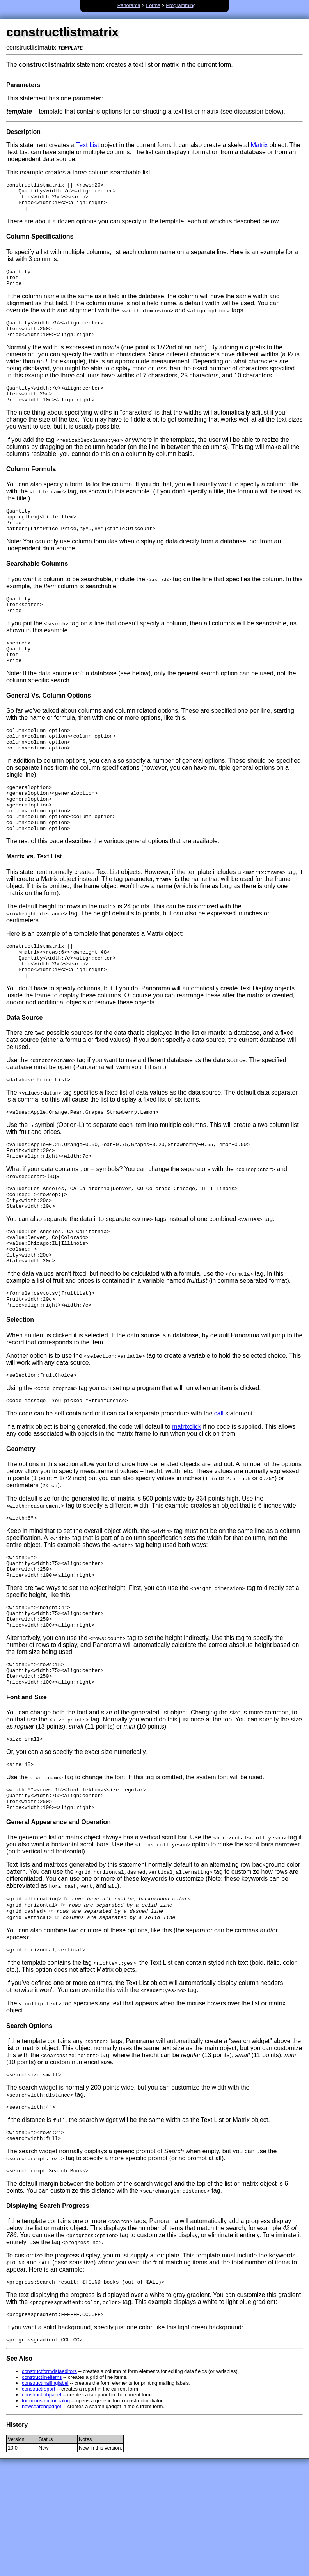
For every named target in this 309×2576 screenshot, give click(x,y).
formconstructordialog (46, 2510)
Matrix (259, 145)
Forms (153, 5)
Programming (181, 5)
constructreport (38, 2498)
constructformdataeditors (49, 2481)
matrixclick (186, 1500)
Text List (87, 145)
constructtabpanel (41, 2504)
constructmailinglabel (45, 2493)
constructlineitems (42, 2487)
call (219, 1487)
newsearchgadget (41, 2516)
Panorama (128, 5)
